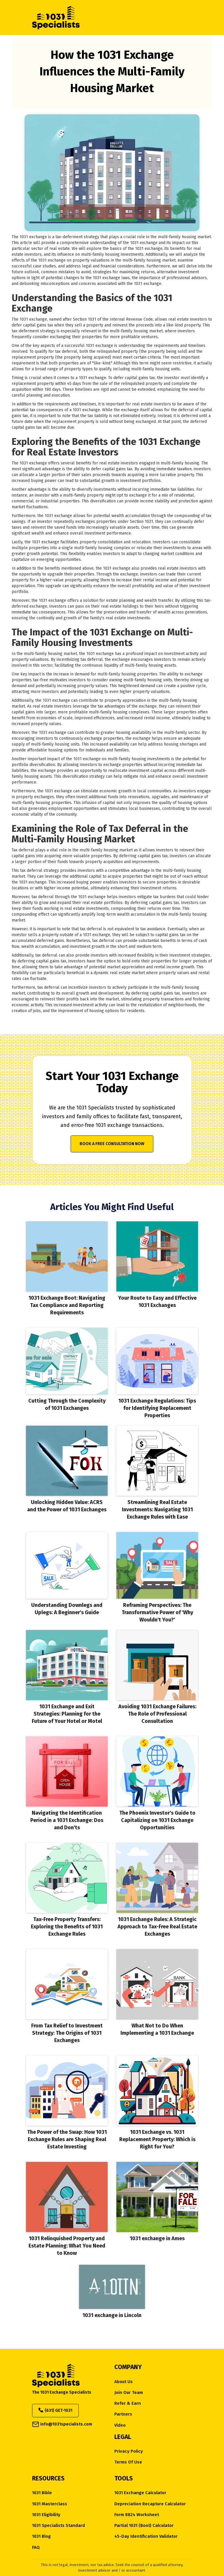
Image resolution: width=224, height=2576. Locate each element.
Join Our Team (128, 2392)
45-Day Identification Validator (146, 2536)
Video (120, 2425)
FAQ (36, 2547)
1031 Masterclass (49, 2503)
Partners (123, 2414)
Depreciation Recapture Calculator (150, 2503)
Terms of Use (128, 2462)
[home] (102, 17)
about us (123, 2381)
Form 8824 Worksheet (136, 2514)
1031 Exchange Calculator (140, 2492)
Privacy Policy (128, 2451)
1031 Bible (42, 2492)
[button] (182, 17)
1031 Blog (41, 2536)
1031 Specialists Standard (58, 2525)
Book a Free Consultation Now (112, 1143)
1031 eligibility (46, 2514)
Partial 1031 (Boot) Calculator (144, 2525)
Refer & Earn (127, 2403)
